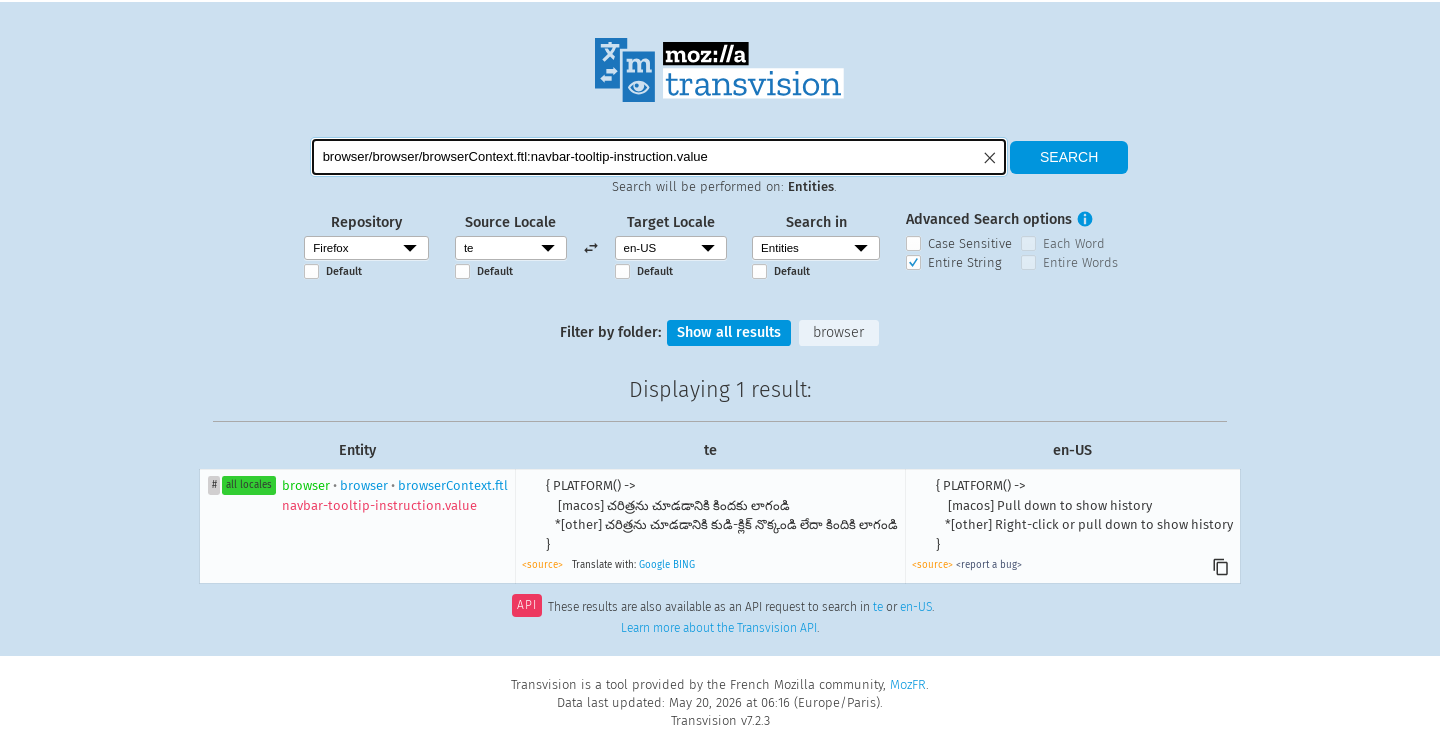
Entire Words (1080, 262)
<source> (542, 565)
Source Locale (510, 222)
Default (344, 271)
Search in (816, 222)
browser (838, 332)
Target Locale (671, 222)
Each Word (1074, 243)
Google (654, 565)
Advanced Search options (989, 219)
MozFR (908, 684)
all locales (249, 485)
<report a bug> (989, 565)
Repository (366, 222)
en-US (916, 607)
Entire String (965, 262)
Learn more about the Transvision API (719, 628)
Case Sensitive (970, 243)
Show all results (729, 332)
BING (684, 565)
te (878, 607)
